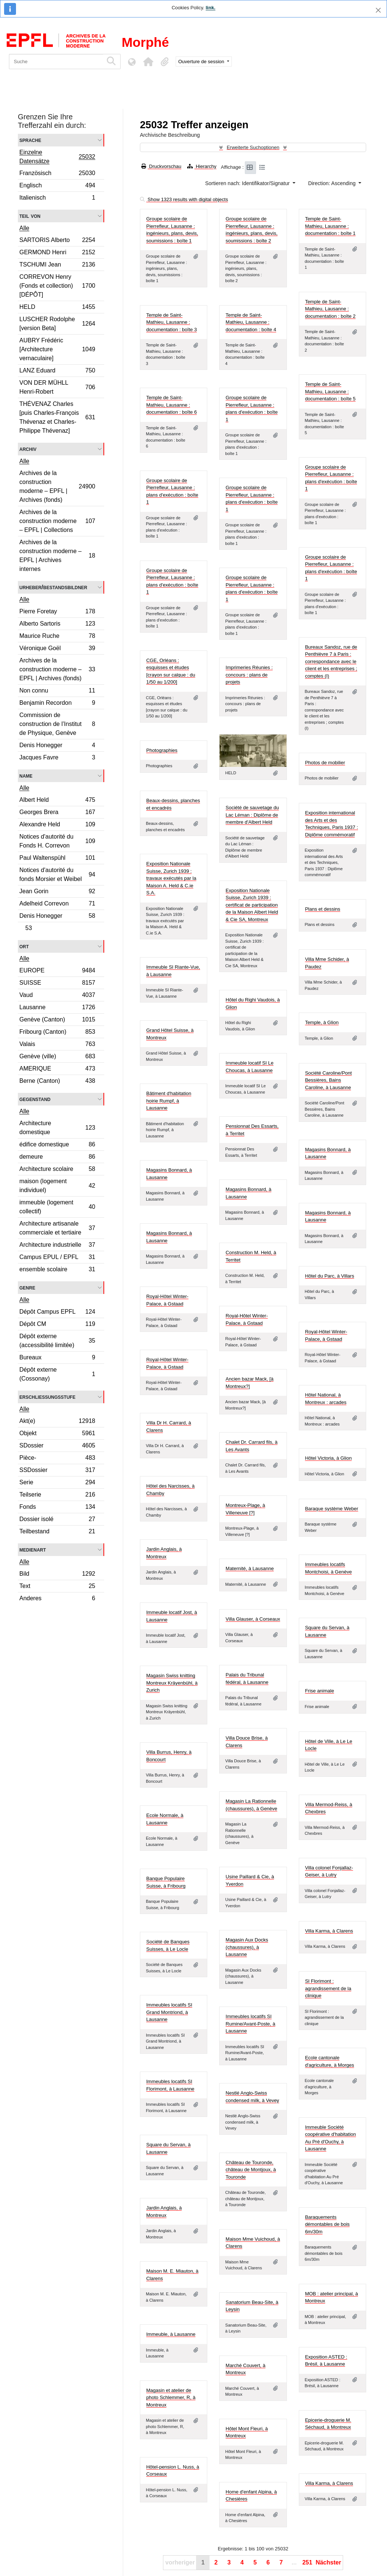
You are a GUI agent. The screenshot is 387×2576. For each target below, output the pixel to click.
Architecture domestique (57, 1127)
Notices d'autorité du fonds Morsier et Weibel (57, 874)
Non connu (57, 691)
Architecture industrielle (57, 1245)
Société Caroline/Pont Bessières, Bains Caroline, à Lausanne (328, 1080)
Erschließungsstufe (47, 1396)
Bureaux (57, 1358)
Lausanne (57, 1008)
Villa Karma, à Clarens (329, 1931)
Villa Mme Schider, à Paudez (327, 962)
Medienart (32, 1549)
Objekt (57, 1434)
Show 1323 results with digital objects (184, 199)
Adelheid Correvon (57, 904)
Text (57, 1587)
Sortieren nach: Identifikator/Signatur (248, 183)
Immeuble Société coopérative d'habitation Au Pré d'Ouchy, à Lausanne (330, 2138)
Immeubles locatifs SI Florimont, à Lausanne (170, 2085)
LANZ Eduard (57, 371)
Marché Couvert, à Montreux (245, 2369)
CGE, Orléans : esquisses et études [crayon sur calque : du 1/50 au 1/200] (170, 671)
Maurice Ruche (57, 637)
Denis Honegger (57, 746)
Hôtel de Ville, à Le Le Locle (328, 1745)
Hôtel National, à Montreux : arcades (325, 1398)
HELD (57, 308)
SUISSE (57, 983)
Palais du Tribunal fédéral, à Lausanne (247, 1678)
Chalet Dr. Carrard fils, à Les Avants (251, 1445)
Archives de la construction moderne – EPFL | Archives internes (57, 555)
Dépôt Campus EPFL (57, 1312)
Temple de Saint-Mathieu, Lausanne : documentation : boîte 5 (330, 391)
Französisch (57, 174)
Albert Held (57, 800)
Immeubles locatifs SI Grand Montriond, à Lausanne (169, 2012)
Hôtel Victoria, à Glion (328, 1458)
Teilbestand (57, 1532)
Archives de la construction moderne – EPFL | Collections (57, 521)
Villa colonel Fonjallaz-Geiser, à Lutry (329, 1871)
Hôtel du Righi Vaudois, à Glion (253, 1003)
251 (307, 2562)
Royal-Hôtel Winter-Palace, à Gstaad (167, 1300)
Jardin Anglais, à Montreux (164, 1552)
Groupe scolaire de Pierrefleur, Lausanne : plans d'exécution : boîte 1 (252, 408)
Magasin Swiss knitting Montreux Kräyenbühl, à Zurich (172, 1683)
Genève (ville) (57, 1057)
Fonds (57, 1507)
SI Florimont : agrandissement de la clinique (328, 1988)
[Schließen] (378, 10)
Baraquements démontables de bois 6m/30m (327, 2224)
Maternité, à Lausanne (250, 1568)
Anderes (57, 1599)
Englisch (57, 186)
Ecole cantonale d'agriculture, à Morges (329, 2061)
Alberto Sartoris (57, 624)
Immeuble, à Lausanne (170, 2334)
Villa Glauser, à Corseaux (253, 1619)
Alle (24, 228)
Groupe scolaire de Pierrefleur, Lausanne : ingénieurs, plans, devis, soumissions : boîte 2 (251, 229)
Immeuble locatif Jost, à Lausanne (171, 1616)
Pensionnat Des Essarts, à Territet (252, 1129)
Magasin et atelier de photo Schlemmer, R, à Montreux (170, 2398)
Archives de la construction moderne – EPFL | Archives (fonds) (57, 486)
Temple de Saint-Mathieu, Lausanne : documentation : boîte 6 (171, 405)
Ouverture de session (202, 61)
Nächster (328, 2562)
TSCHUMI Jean (57, 265)
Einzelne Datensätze (57, 156)
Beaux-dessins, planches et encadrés (173, 804)
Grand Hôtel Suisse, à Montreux (170, 1033)
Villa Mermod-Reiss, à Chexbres (328, 1808)
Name (25, 775)
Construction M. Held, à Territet (251, 1256)
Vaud (57, 996)
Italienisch (57, 198)
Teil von (30, 215)
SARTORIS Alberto (57, 241)
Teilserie (57, 1495)
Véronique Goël (57, 649)
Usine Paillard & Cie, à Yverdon (250, 1880)
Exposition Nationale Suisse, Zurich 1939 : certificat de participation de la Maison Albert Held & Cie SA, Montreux (252, 905)
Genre (27, 1287)
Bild (57, 1574)
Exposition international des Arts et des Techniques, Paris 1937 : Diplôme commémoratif (331, 823)
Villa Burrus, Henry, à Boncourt (169, 1755)
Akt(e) (57, 1422)
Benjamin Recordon (57, 703)
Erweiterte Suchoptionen (253, 147)
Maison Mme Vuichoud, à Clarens (253, 2242)
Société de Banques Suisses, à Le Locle (167, 1945)
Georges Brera (57, 813)
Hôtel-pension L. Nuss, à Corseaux (172, 2470)
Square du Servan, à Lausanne (327, 1631)
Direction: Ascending (332, 183)
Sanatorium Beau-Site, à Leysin (252, 2305)
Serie (57, 1483)
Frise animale (319, 1691)
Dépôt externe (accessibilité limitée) (57, 1340)
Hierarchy (201, 166)
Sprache (30, 139)
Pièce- (57, 1458)
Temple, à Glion (322, 1022)
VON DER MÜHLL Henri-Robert (57, 387)
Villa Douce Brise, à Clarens (247, 1741)
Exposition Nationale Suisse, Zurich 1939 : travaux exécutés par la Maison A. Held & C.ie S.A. (171, 878)
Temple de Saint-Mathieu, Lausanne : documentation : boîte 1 (330, 226)
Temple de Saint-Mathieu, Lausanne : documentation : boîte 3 (171, 322)
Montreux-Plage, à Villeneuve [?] (245, 1508)
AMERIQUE (57, 1069)
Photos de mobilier (325, 762)
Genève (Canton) (57, 1020)
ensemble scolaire (57, 1270)
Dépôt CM (57, 1325)
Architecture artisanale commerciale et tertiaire (57, 1228)
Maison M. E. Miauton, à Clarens (172, 2274)
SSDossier (57, 1471)
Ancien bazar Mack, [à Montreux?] (250, 1382)
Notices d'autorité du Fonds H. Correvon (57, 841)
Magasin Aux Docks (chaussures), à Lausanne (247, 1947)
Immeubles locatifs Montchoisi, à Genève (328, 1568)
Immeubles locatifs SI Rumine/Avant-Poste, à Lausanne (250, 2024)
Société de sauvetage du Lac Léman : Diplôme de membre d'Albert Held (252, 815)
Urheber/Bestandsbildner (53, 587)
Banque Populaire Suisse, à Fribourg (166, 1882)
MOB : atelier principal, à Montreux (331, 2297)
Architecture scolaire (57, 1170)
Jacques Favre (57, 758)
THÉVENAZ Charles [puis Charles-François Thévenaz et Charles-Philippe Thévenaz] (57, 417)
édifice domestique (57, 1145)
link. (210, 7)
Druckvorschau (161, 166)
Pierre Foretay (57, 612)
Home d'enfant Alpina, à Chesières (251, 2495)
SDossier (57, 1446)
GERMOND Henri (57, 253)
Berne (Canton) (57, 1081)
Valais (57, 1045)
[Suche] (56, 61)
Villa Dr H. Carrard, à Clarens (168, 1426)
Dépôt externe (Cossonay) (57, 1374)
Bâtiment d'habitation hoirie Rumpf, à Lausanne (168, 1101)
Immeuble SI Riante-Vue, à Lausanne (173, 970)
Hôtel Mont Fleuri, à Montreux (247, 2432)
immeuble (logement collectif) (57, 1206)
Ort (24, 946)
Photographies (161, 750)
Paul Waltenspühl (57, 858)
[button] (148, 61)
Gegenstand (35, 1099)
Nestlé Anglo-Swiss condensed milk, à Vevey (252, 2096)
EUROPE (57, 971)
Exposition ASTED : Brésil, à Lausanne (326, 2360)
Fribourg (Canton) (57, 1032)
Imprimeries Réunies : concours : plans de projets (249, 675)
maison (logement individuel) (57, 1185)
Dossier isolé (57, 1520)
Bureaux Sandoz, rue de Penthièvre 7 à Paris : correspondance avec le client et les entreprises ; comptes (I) (331, 661)
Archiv (27, 448)
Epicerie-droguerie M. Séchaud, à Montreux (328, 2423)
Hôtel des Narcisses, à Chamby (170, 1489)
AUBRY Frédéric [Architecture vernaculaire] (57, 349)
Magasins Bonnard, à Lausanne (328, 1153)
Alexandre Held (57, 825)
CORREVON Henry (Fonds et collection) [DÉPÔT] (57, 286)
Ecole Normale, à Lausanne (164, 1819)
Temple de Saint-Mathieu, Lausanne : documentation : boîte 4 (251, 322)
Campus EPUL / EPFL (57, 1258)
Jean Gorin (57, 892)
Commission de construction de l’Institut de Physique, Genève (57, 724)
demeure (57, 1157)
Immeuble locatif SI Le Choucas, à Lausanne (250, 1066)
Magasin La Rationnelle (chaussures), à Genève (251, 1804)
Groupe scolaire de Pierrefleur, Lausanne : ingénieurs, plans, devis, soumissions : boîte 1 (172, 229)
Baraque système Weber (331, 1508)
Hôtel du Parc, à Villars (329, 1276)
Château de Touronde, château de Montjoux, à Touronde (251, 2170)
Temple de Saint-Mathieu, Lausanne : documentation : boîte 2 (330, 309)
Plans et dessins (322, 909)
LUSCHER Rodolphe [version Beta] (57, 323)
